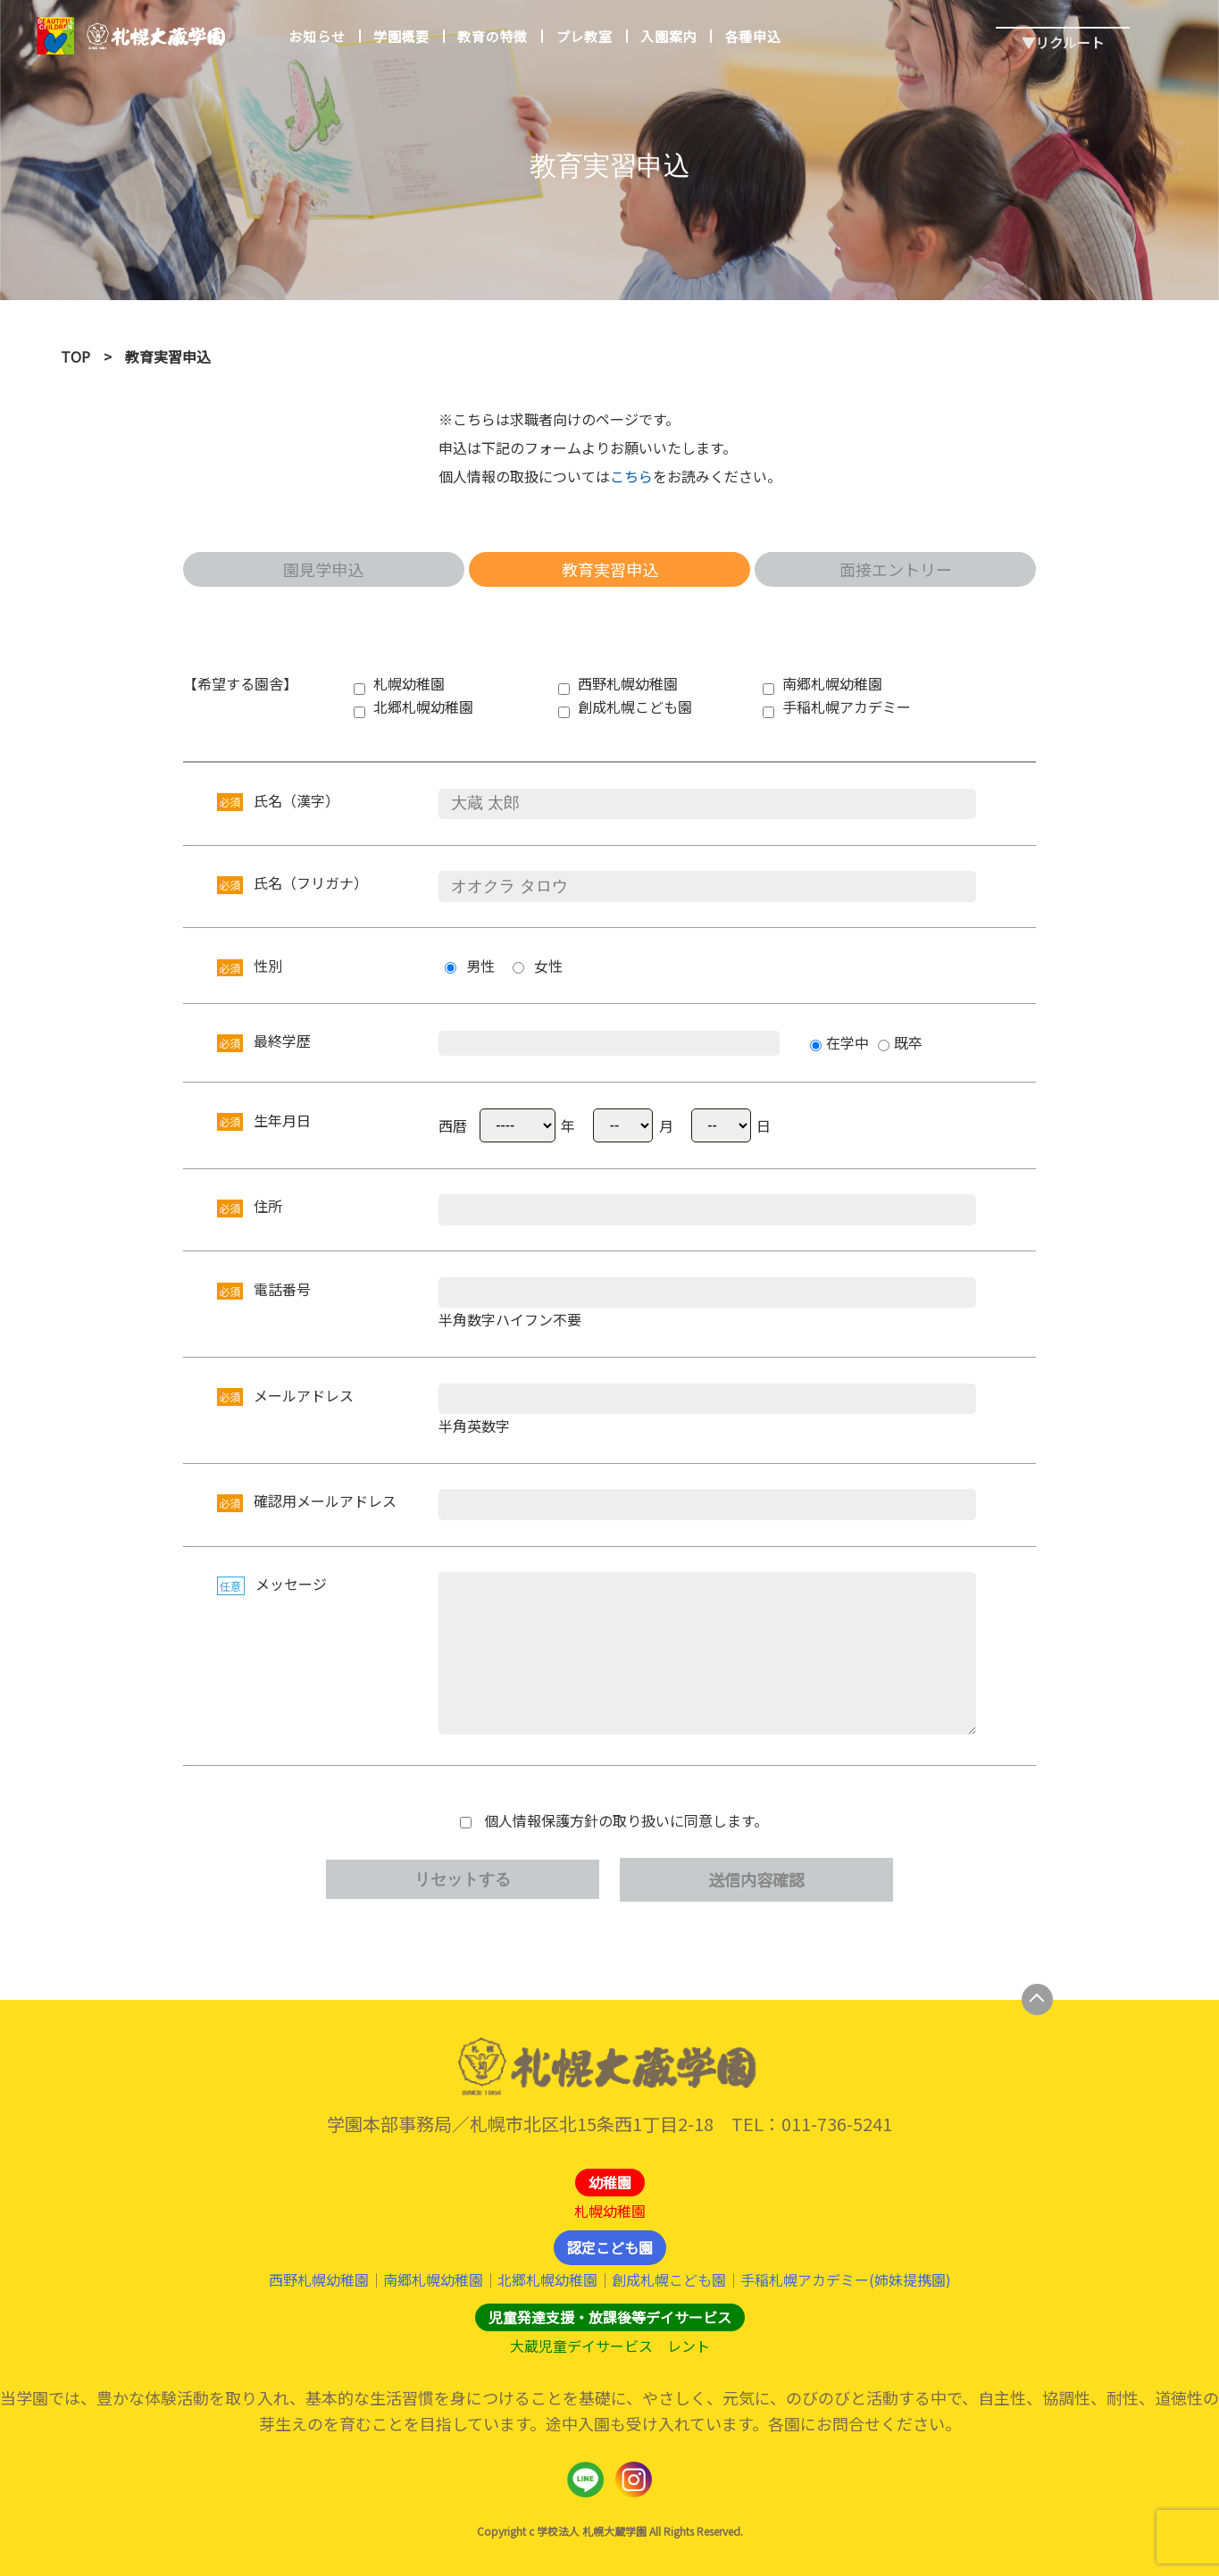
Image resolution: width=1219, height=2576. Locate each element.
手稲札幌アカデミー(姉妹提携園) (845, 2279)
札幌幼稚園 (610, 2211)
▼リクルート (1063, 28)
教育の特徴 (492, 36)
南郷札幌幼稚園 (433, 2279)
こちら (631, 475)
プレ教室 (583, 36)
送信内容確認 (756, 1879)
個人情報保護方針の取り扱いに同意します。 (626, 1820)
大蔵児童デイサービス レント (610, 2346)
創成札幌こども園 (669, 2279)
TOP (75, 356)
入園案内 (668, 36)
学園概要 (401, 36)
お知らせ (316, 36)
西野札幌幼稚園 (319, 2279)
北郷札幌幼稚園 (547, 2279)
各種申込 (752, 36)
